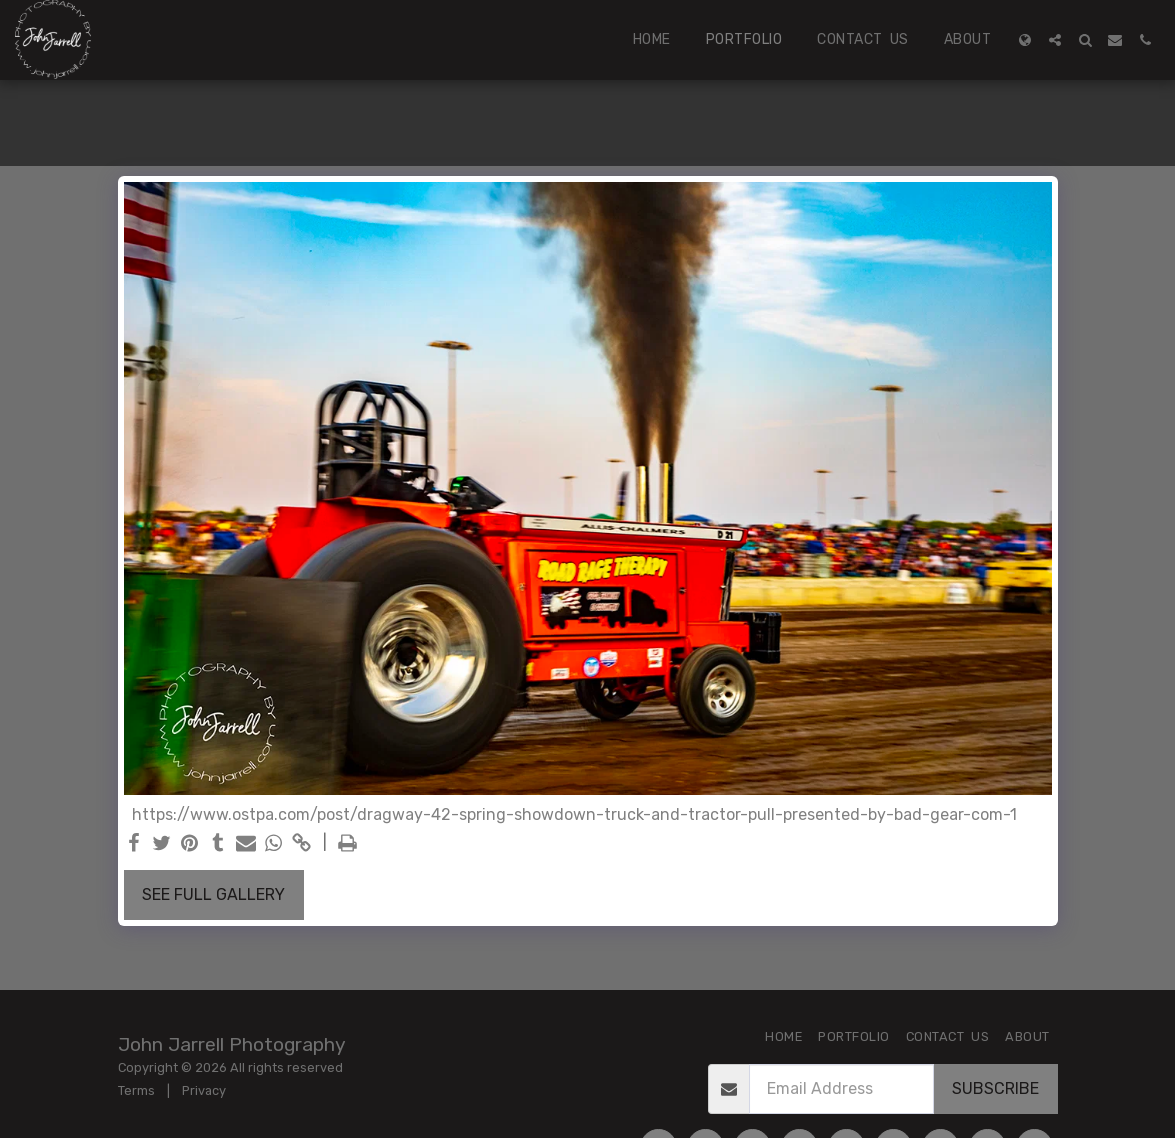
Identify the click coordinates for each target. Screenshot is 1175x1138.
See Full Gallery (213, 894)
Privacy (204, 1090)
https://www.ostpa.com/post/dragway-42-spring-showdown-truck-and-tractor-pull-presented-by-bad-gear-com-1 (574, 814)
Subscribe (995, 1088)
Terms (136, 1090)
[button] (1055, 40)
